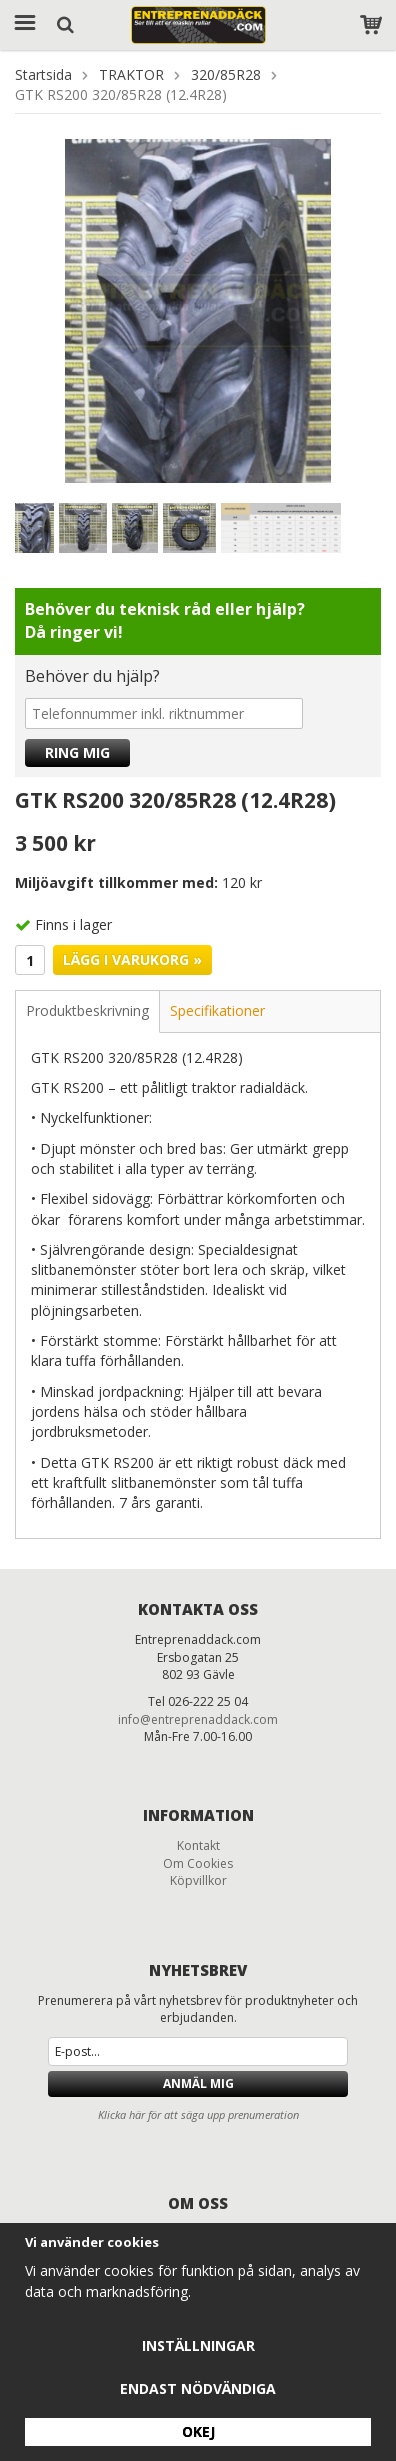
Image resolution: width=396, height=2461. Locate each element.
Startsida (43, 74)
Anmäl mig (198, 2083)
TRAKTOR (131, 74)
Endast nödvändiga (198, 2388)
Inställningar (198, 2345)
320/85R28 (226, 74)
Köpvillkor (198, 1880)
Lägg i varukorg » (132, 959)
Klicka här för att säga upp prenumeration (198, 2114)
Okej (198, 2431)
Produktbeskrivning (87, 1010)
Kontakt (198, 1845)
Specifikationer (217, 1010)
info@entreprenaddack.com (198, 1719)
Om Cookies (198, 1863)
